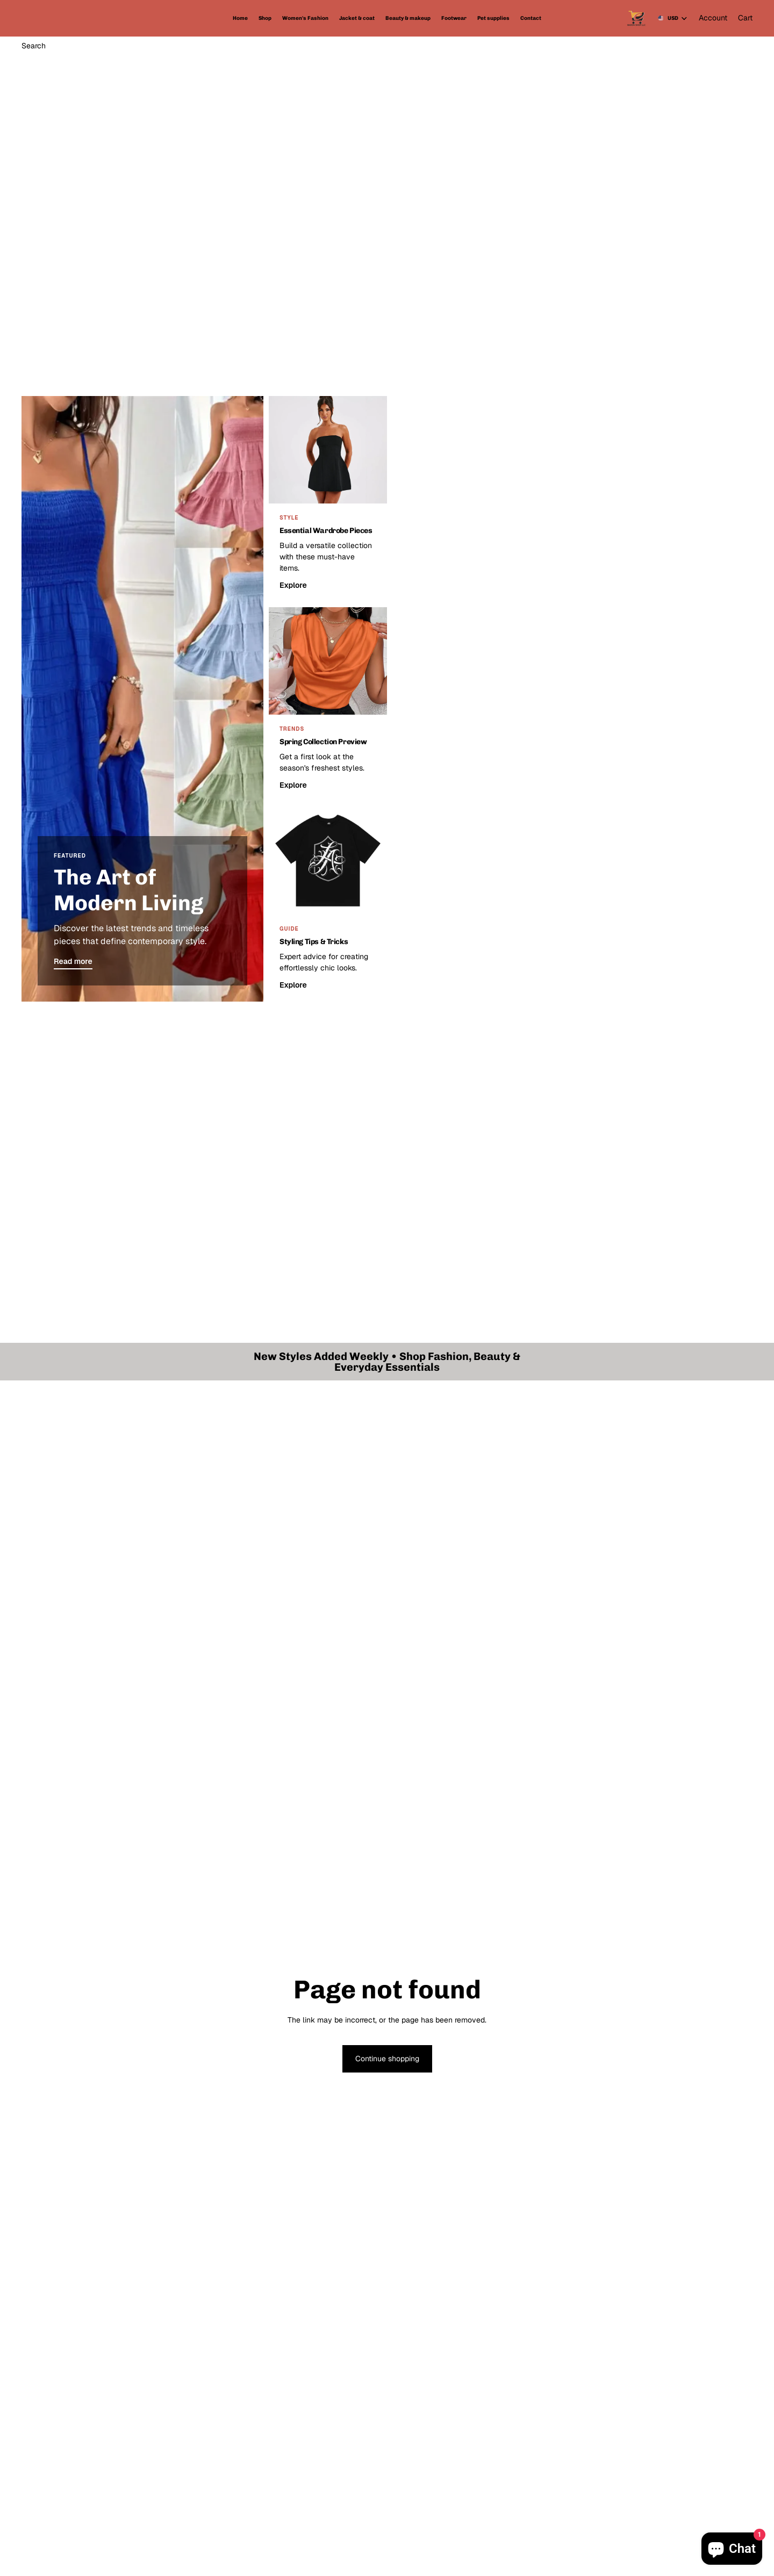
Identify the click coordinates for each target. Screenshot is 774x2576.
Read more (73, 961)
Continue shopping (387, 2058)
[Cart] (745, 18)
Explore (293, 585)
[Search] (34, 46)
